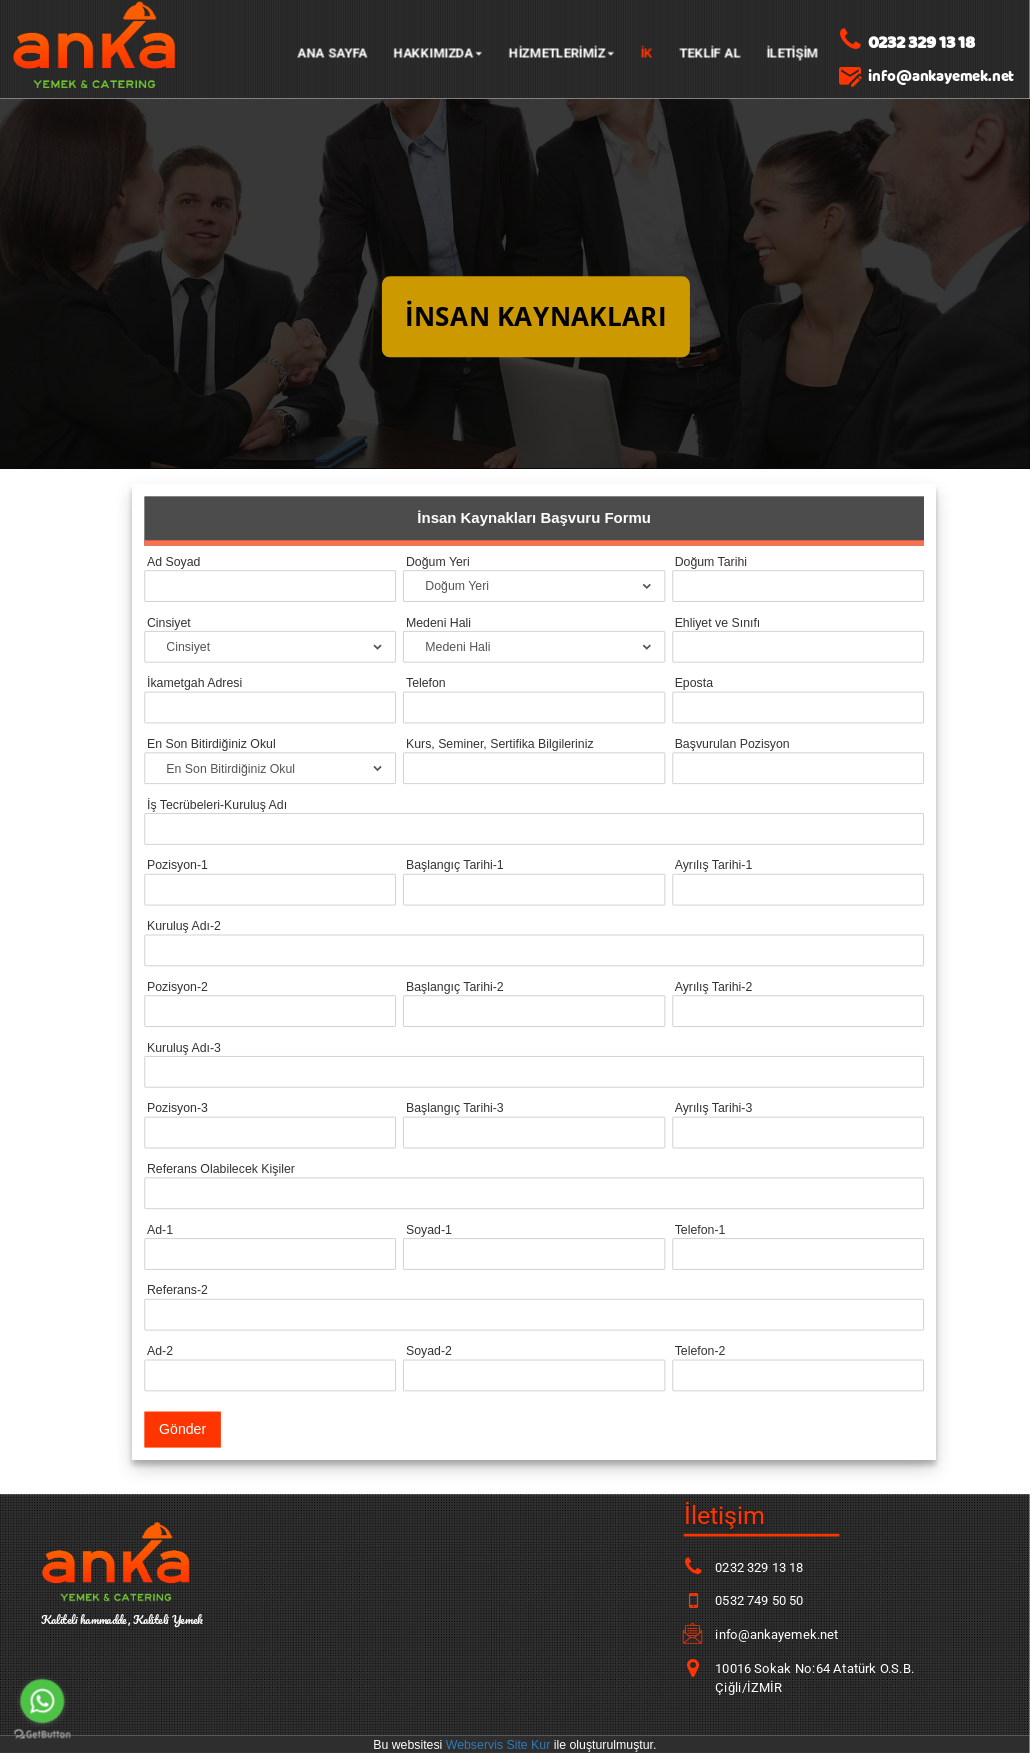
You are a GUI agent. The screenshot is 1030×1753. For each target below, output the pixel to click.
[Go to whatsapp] (42, 1701)
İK (647, 52)
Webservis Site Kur (498, 1744)
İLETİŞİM (792, 52)
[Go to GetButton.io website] (42, 1735)
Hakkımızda (437, 52)
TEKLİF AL (709, 52)
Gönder (182, 1429)
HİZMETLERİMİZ (562, 52)
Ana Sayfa (332, 52)
